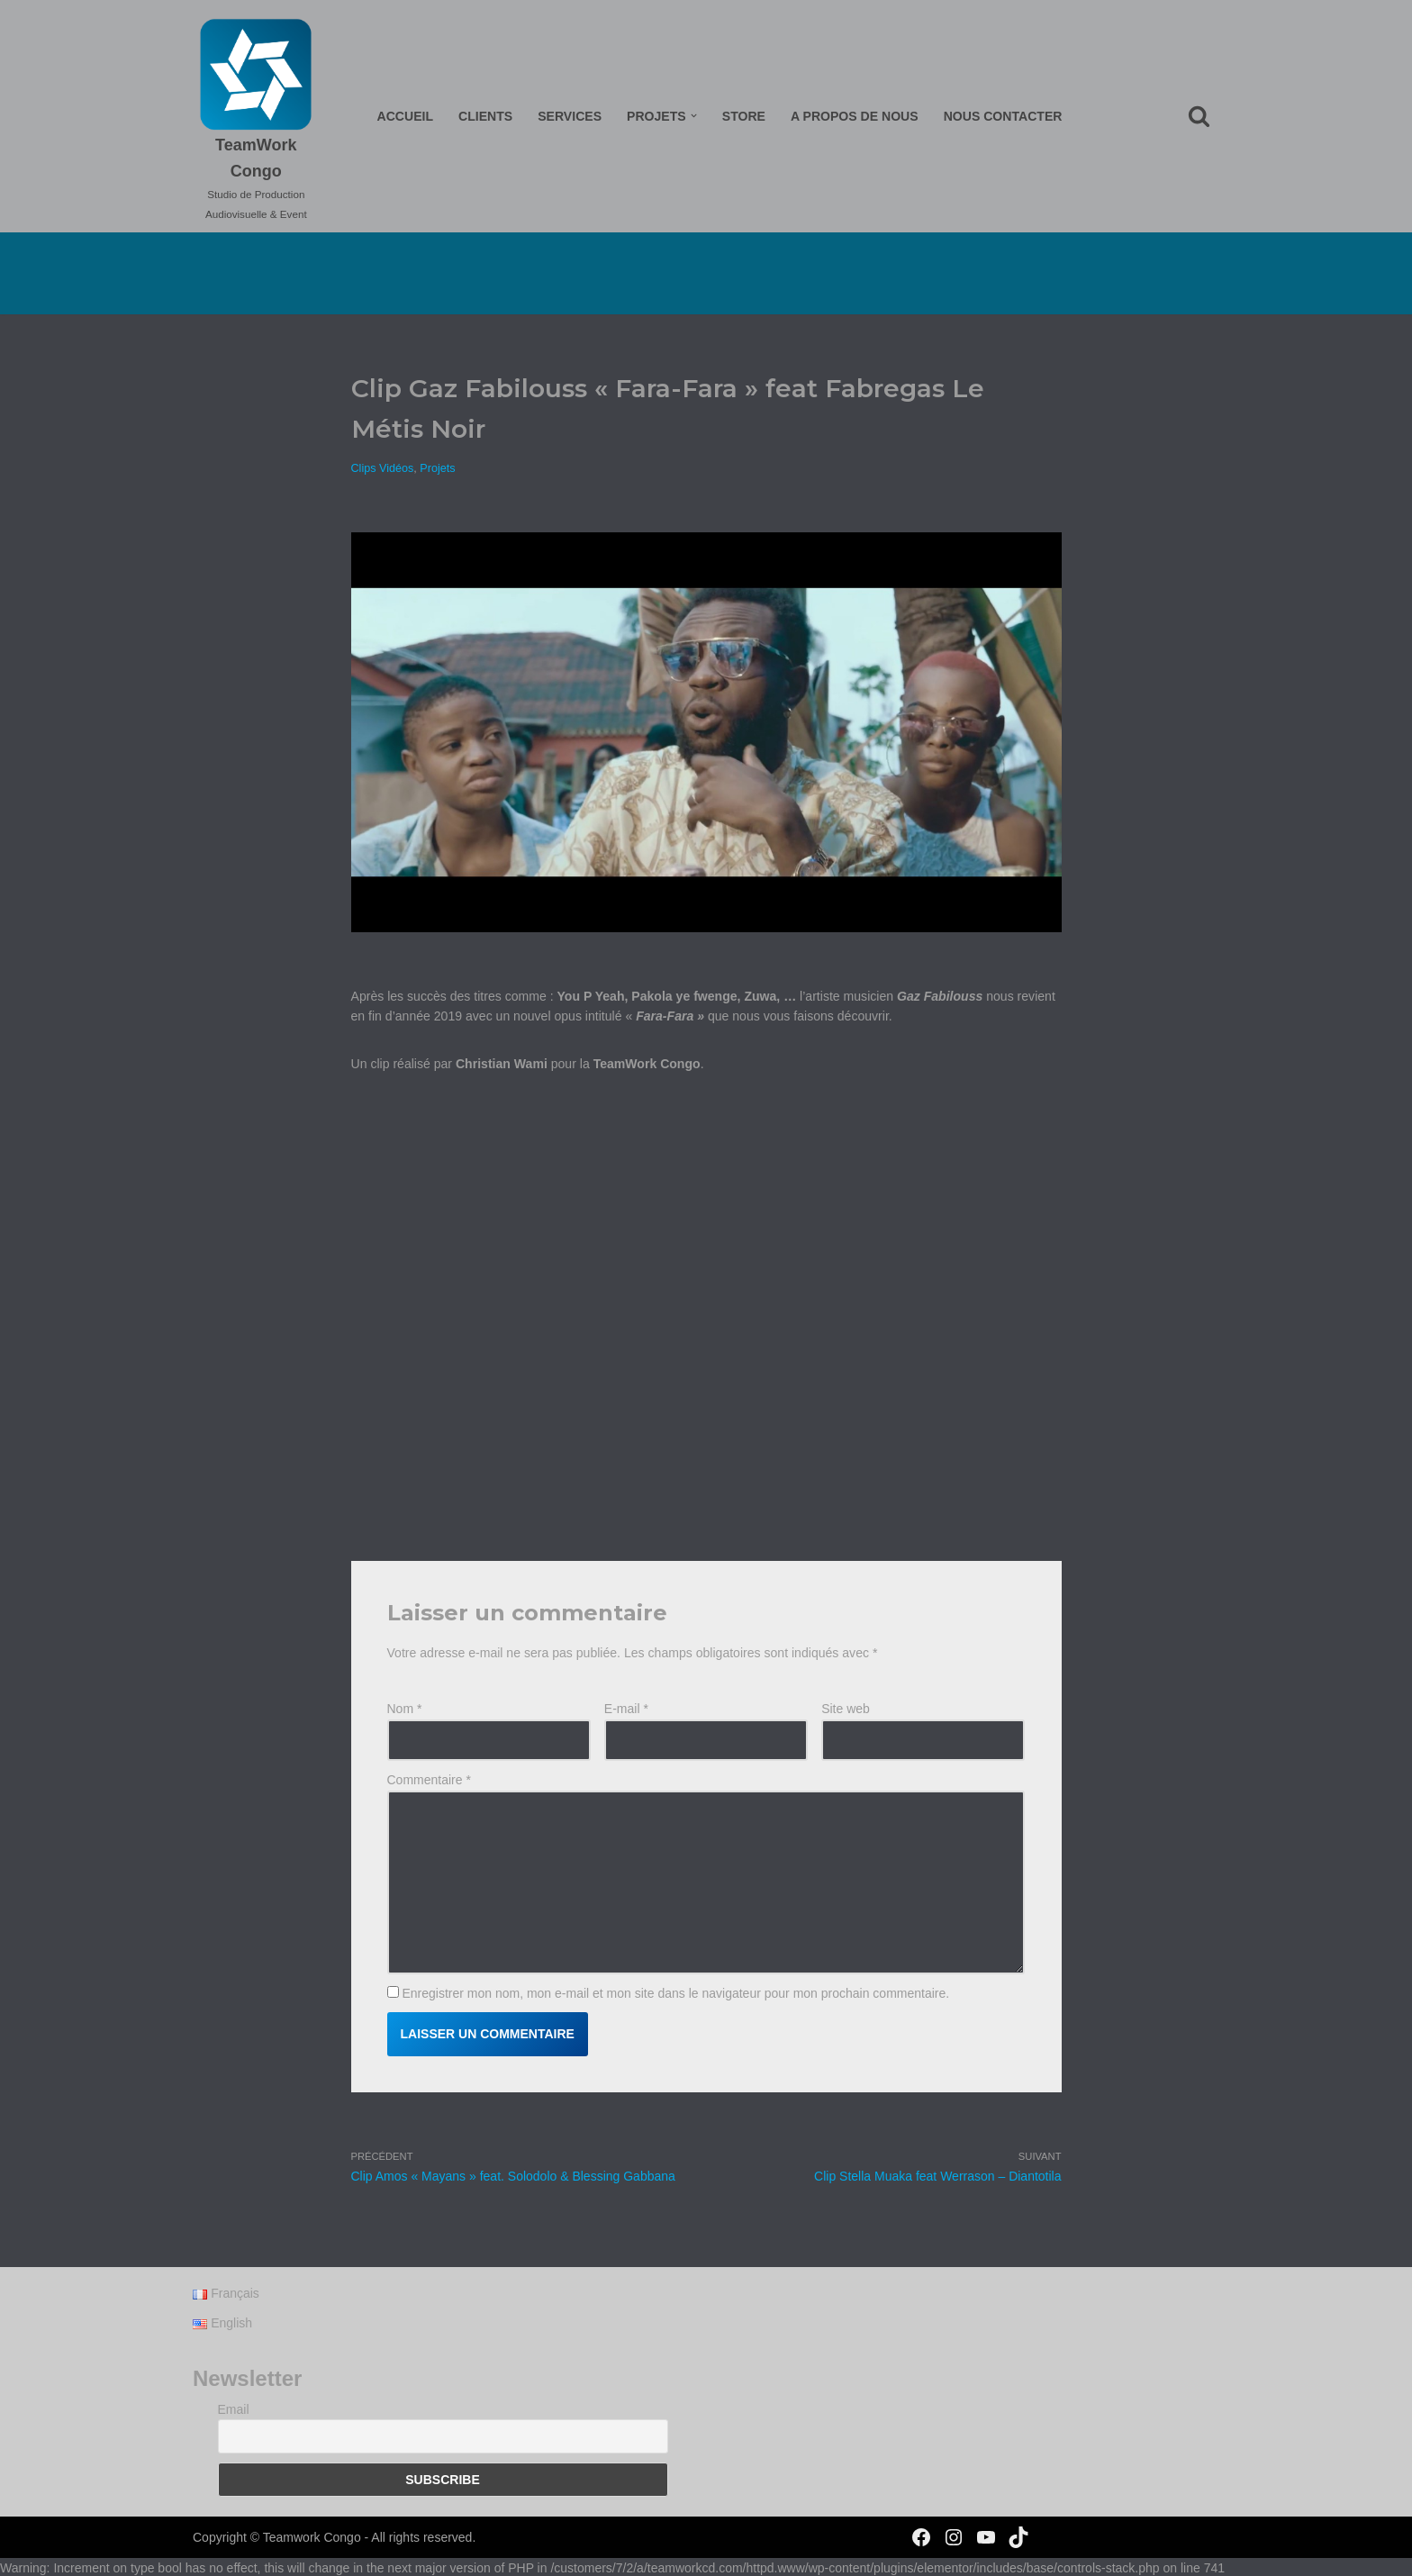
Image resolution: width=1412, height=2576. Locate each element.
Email (233, 2426)
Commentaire (429, 1779)
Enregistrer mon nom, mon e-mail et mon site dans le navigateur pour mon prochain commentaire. (675, 1990)
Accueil (406, 116)
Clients (486, 116)
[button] (694, 116)
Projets (437, 467)
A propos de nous (854, 116)
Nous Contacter (1002, 116)
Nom (404, 1708)
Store (743, 116)
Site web (845, 1708)
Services (570, 116)
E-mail (626, 1708)
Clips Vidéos (382, 467)
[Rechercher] (1199, 115)
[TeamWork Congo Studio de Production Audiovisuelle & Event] (257, 120)
